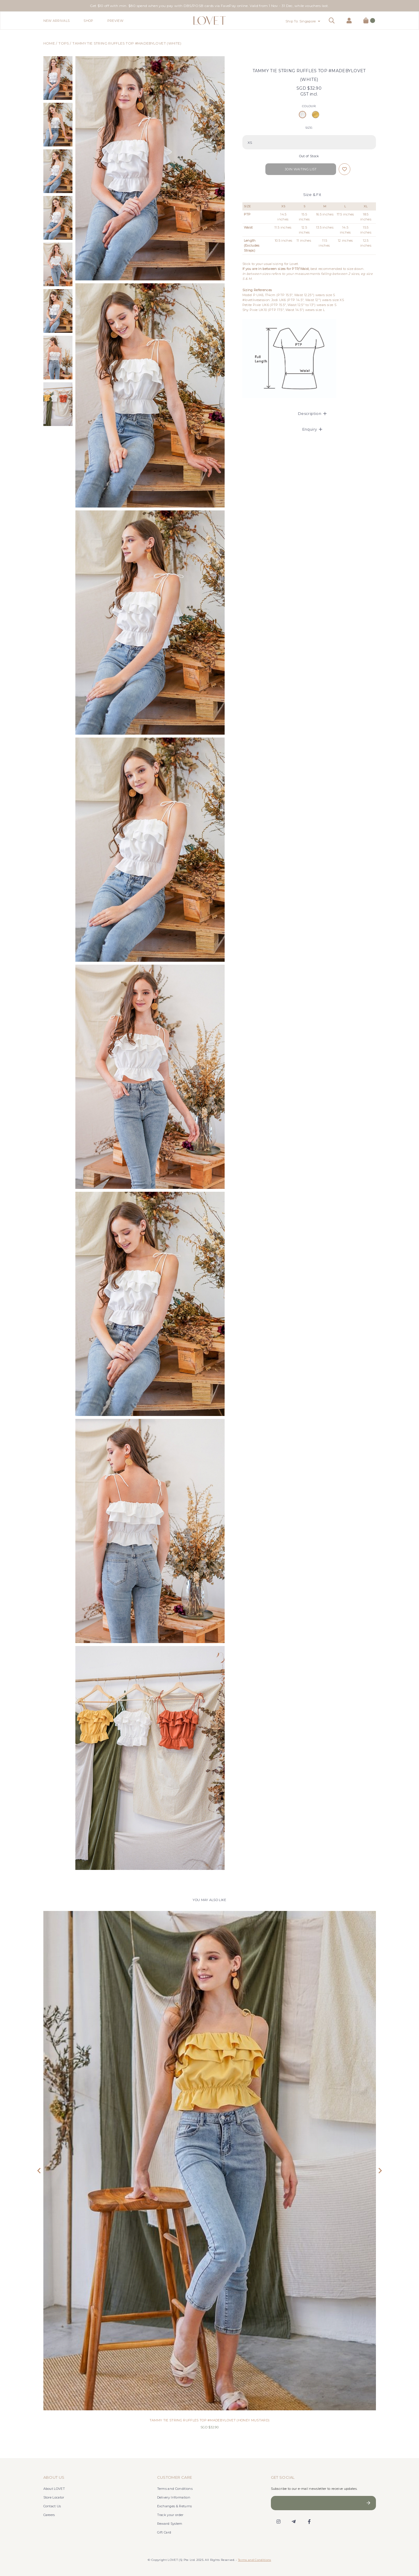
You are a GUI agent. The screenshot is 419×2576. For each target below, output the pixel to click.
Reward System (169, 2524)
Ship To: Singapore (300, 21)
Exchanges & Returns (174, 2506)
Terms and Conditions (175, 2489)
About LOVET (54, 2489)
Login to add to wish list (344, 169)
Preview (115, 21)
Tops (63, 43)
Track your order (170, 2515)
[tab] (309, 413)
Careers (49, 2515)
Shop (88, 21)
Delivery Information (174, 2497)
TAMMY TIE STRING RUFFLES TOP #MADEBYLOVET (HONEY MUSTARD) (210, 2420)
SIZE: (309, 128)
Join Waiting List (301, 169)
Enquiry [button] (312, 429)
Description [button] (312, 413)
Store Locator (53, 2497)
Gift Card (164, 2532)
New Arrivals (56, 21)
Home (49, 43)
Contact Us (52, 2506)
